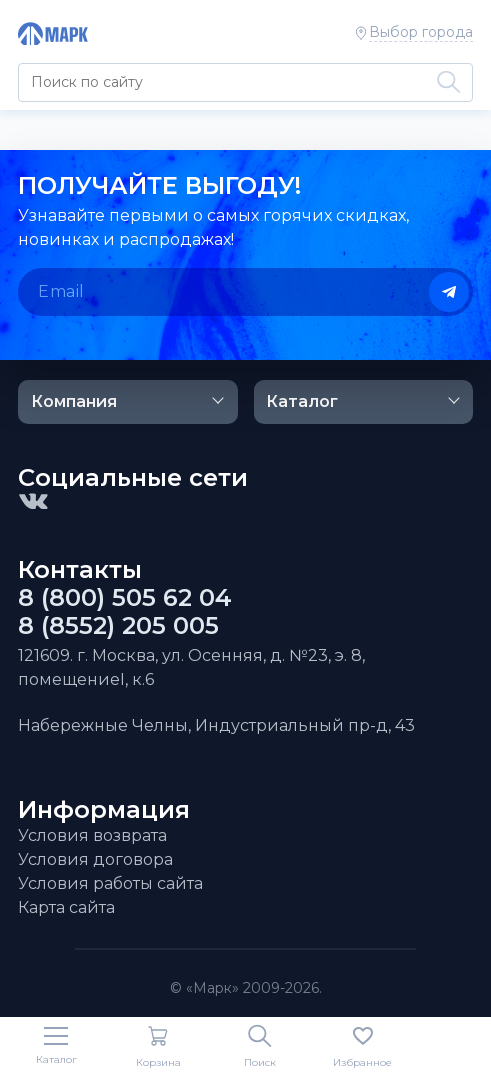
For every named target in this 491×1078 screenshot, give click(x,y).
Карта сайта (66, 907)
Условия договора (95, 859)
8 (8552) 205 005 (118, 626)
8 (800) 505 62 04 (125, 598)
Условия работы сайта (110, 883)
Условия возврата (92, 835)
